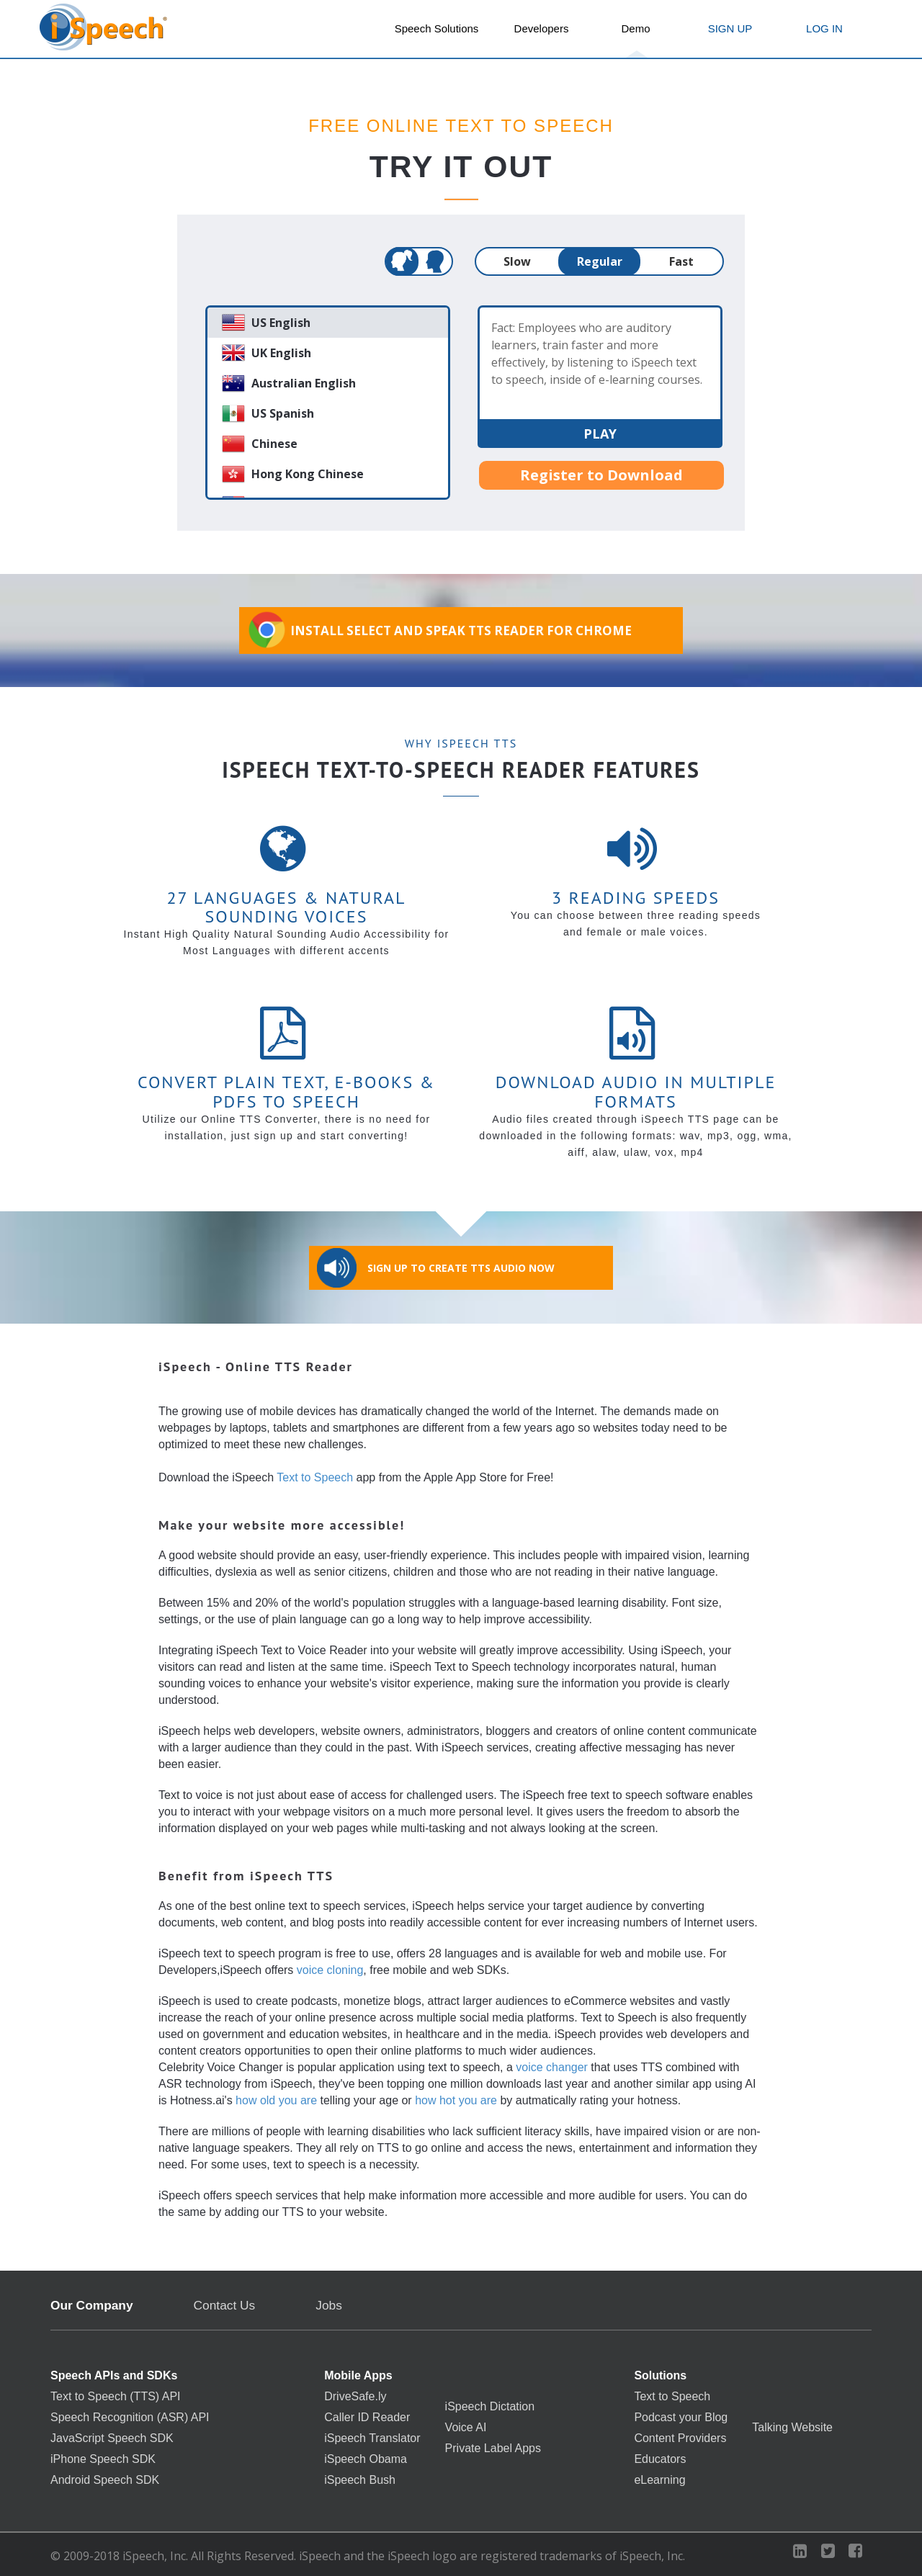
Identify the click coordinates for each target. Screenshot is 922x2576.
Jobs (328, 2305)
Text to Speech (315, 1477)
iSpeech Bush (359, 2480)
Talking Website (792, 2427)
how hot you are (456, 2100)
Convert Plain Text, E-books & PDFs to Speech (286, 1091)
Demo (635, 28)
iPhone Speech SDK (103, 2459)
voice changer (552, 2067)
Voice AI (466, 2427)
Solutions (660, 2376)
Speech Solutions (437, 28)
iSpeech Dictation (490, 2407)
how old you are (276, 2100)
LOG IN (824, 28)
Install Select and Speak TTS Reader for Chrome (439, 630)
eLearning (659, 2480)
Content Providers (680, 2438)
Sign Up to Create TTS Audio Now (436, 1268)
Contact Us (225, 2305)
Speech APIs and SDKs (113, 2376)
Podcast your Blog (681, 2417)
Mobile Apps (358, 2376)
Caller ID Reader (367, 2417)
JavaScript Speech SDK (112, 2438)
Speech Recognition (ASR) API (130, 2417)
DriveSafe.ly (355, 2396)
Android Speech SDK (104, 2480)
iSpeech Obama (365, 2459)
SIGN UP (730, 28)
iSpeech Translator (372, 2438)
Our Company (91, 2305)
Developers (541, 28)
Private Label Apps (493, 2448)
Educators (660, 2459)
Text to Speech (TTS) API (115, 2396)
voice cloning (330, 1970)
